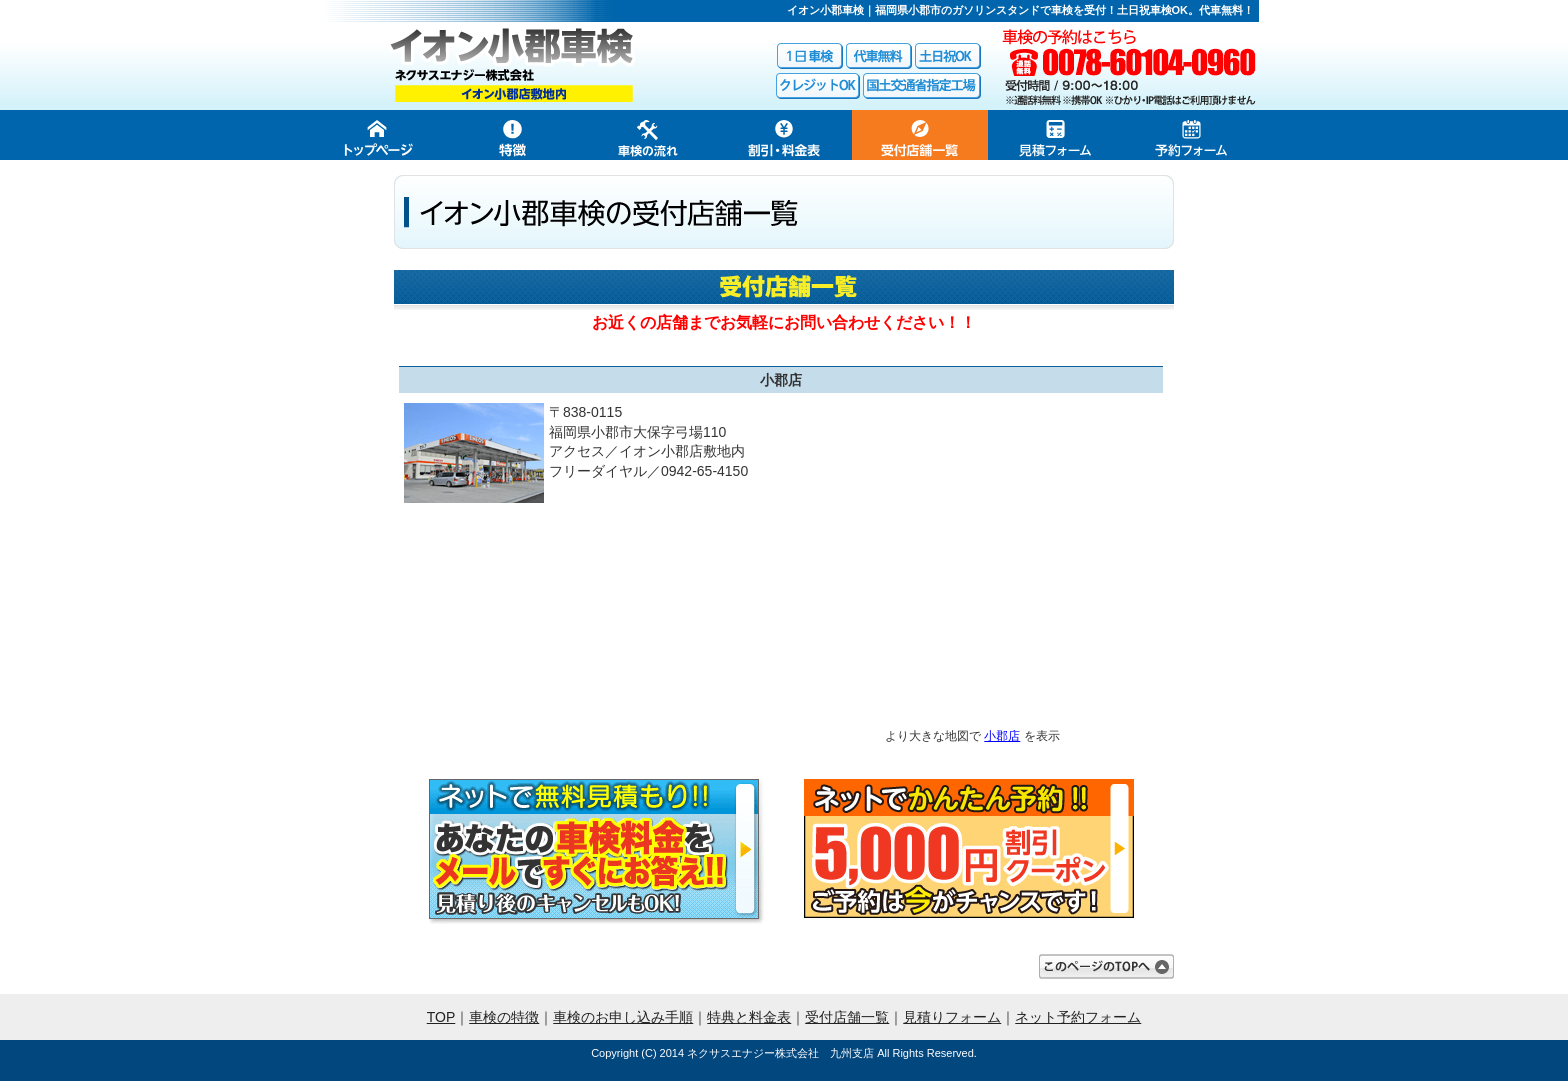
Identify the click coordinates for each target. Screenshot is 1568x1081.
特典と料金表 (749, 1017)
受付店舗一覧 (847, 1017)
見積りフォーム (952, 1017)
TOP (441, 1017)
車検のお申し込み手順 (623, 1017)
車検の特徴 (504, 1017)
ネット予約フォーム (1078, 1017)
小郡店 (1002, 735)
